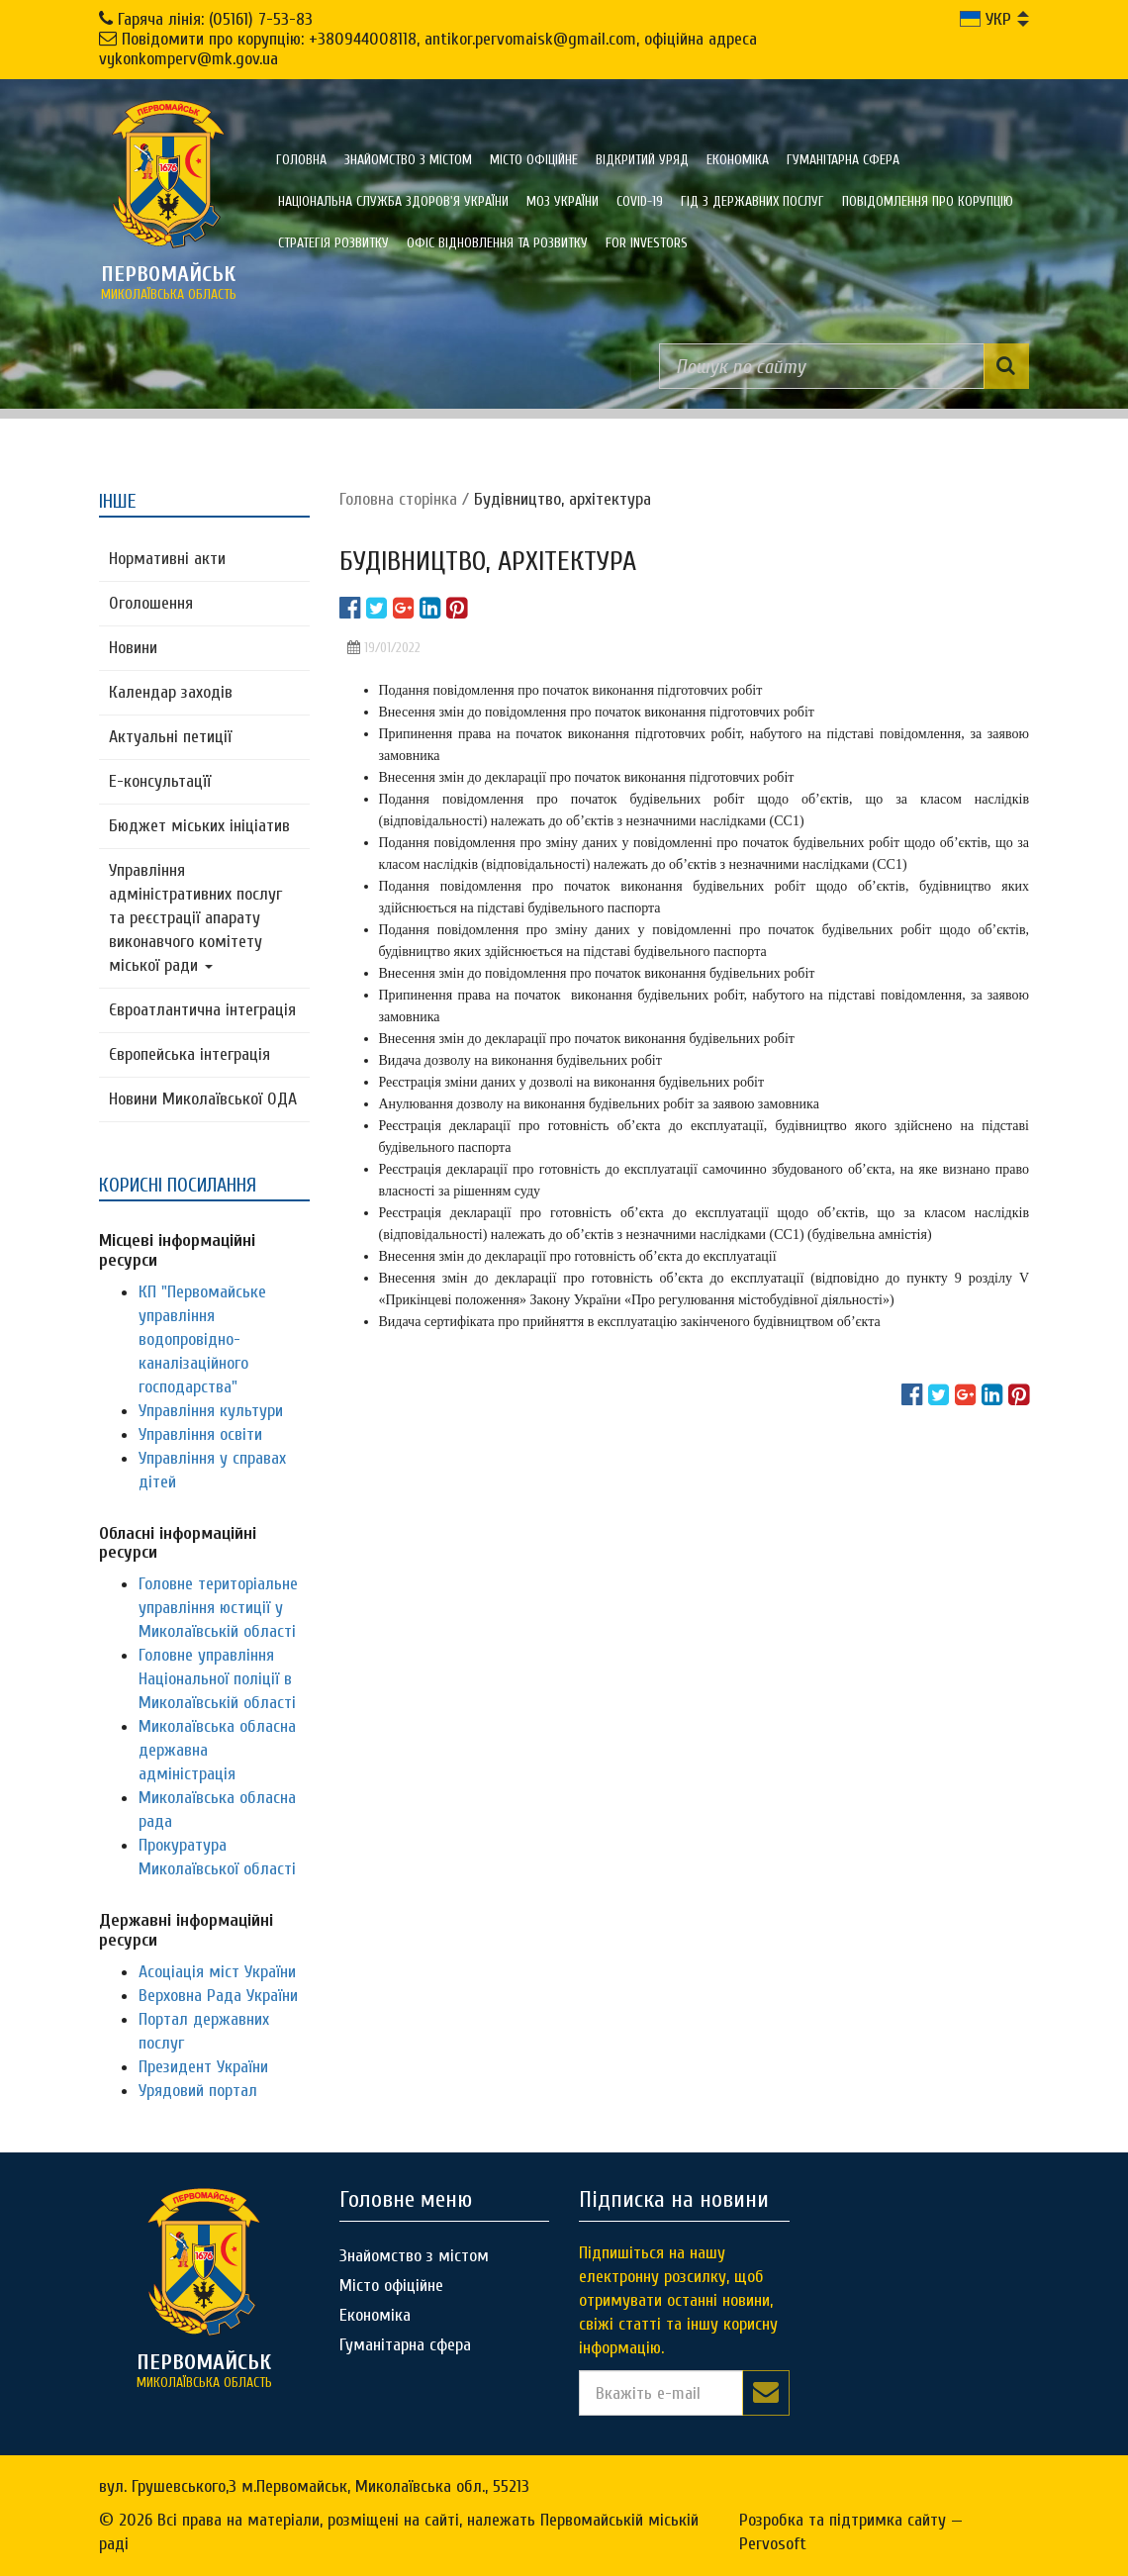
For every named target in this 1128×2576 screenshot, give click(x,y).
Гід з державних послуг (752, 201)
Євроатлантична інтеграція (202, 1010)
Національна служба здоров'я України (393, 201)
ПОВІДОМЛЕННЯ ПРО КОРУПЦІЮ (927, 201)
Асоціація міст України (217, 1971)
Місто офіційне (534, 159)
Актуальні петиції (170, 736)
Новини (133, 647)
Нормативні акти (167, 558)
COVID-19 (639, 201)
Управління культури (211, 1410)
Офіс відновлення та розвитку (497, 243)
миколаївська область (168, 282)
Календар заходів (171, 692)
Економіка (737, 159)
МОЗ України (562, 201)
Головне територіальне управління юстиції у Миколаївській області (218, 1608)
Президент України (203, 2066)
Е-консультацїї (160, 781)
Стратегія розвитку (333, 243)
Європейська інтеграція (189, 1054)
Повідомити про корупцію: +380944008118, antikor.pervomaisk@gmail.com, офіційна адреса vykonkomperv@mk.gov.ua (428, 49)
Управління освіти (200, 1434)
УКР (985, 19)
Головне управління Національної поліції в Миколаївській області (217, 1679)
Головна (301, 159)
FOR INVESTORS (647, 243)
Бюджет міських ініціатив (199, 825)
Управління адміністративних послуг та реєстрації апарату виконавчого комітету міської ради (195, 918)
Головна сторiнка (398, 499)
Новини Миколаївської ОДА (203, 1099)
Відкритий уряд (642, 159)
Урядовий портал (198, 2090)
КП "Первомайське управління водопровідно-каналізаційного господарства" (202, 1339)
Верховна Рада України (218, 1995)
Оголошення (151, 603)
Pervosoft (772, 2543)
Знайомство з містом (408, 159)
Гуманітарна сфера (843, 159)
